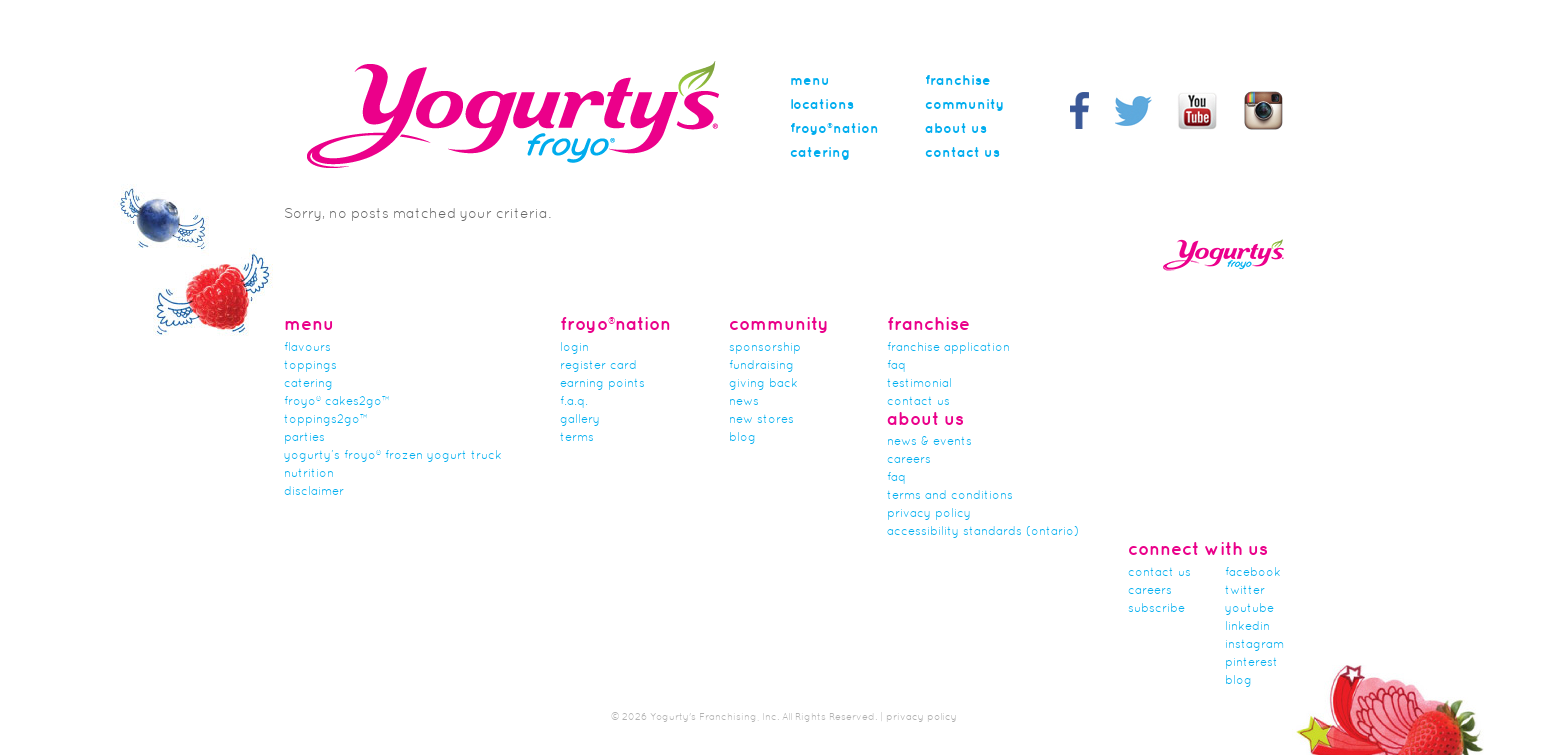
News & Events (929, 442)
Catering (820, 153)
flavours (307, 348)
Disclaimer (314, 492)
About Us (956, 129)
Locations (822, 105)
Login (574, 348)
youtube (1249, 609)
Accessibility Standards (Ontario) (983, 532)
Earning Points (602, 384)
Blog (742, 438)
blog (1238, 681)
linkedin (1247, 627)
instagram (1254, 645)
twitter (1245, 591)
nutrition (309, 474)
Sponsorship (765, 348)
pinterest (1251, 663)
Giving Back (763, 384)
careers (909, 460)
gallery (580, 420)
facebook (1253, 573)
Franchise (958, 81)
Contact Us (962, 153)
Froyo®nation (834, 129)
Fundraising (761, 366)
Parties (304, 438)
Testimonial (919, 384)
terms (577, 438)
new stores (761, 420)
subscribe (1156, 609)
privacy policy (921, 717)
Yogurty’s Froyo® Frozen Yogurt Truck (393, 456)
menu (810, 81)
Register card (598, 366)
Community (964, 105)
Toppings (310, 366)
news (744, 402)
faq (896, 478)
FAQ (896, 366)
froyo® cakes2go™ (337, 402)
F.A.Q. (574, 402)
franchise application (948, 348)
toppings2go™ (326, 420)
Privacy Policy (929, 514)
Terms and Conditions (950, 496)
